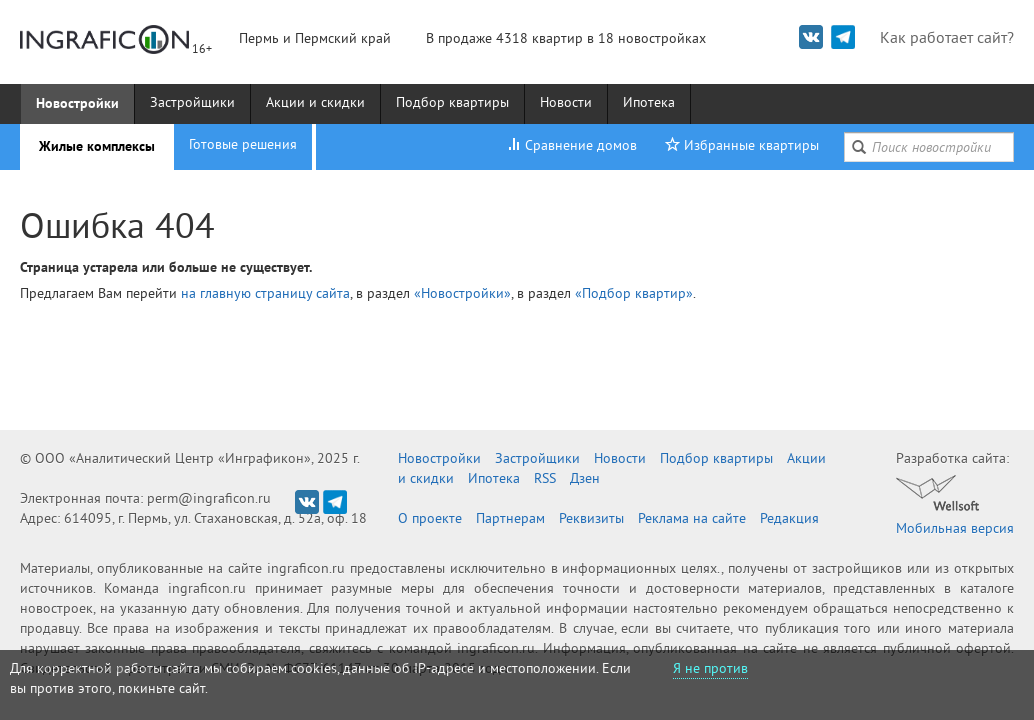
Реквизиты (591, 519)
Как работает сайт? (947, 39)
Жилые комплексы (97, 146)
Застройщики (192, 103)
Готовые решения (243, 145)
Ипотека (649, 103)
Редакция (789, 519)
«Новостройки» (462, 294)
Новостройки (77, 103)
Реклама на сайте (692, 519)
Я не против (710, 669)
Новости (566, 103)
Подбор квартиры (452, 103)
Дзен (585, 479)
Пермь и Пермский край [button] (315, 39)
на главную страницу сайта (265, 294)
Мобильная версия (955, 529)
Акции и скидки (315, 103)
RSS (545, 479)
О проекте (430, 519)
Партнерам (510, 519)
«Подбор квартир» (634, 294)
